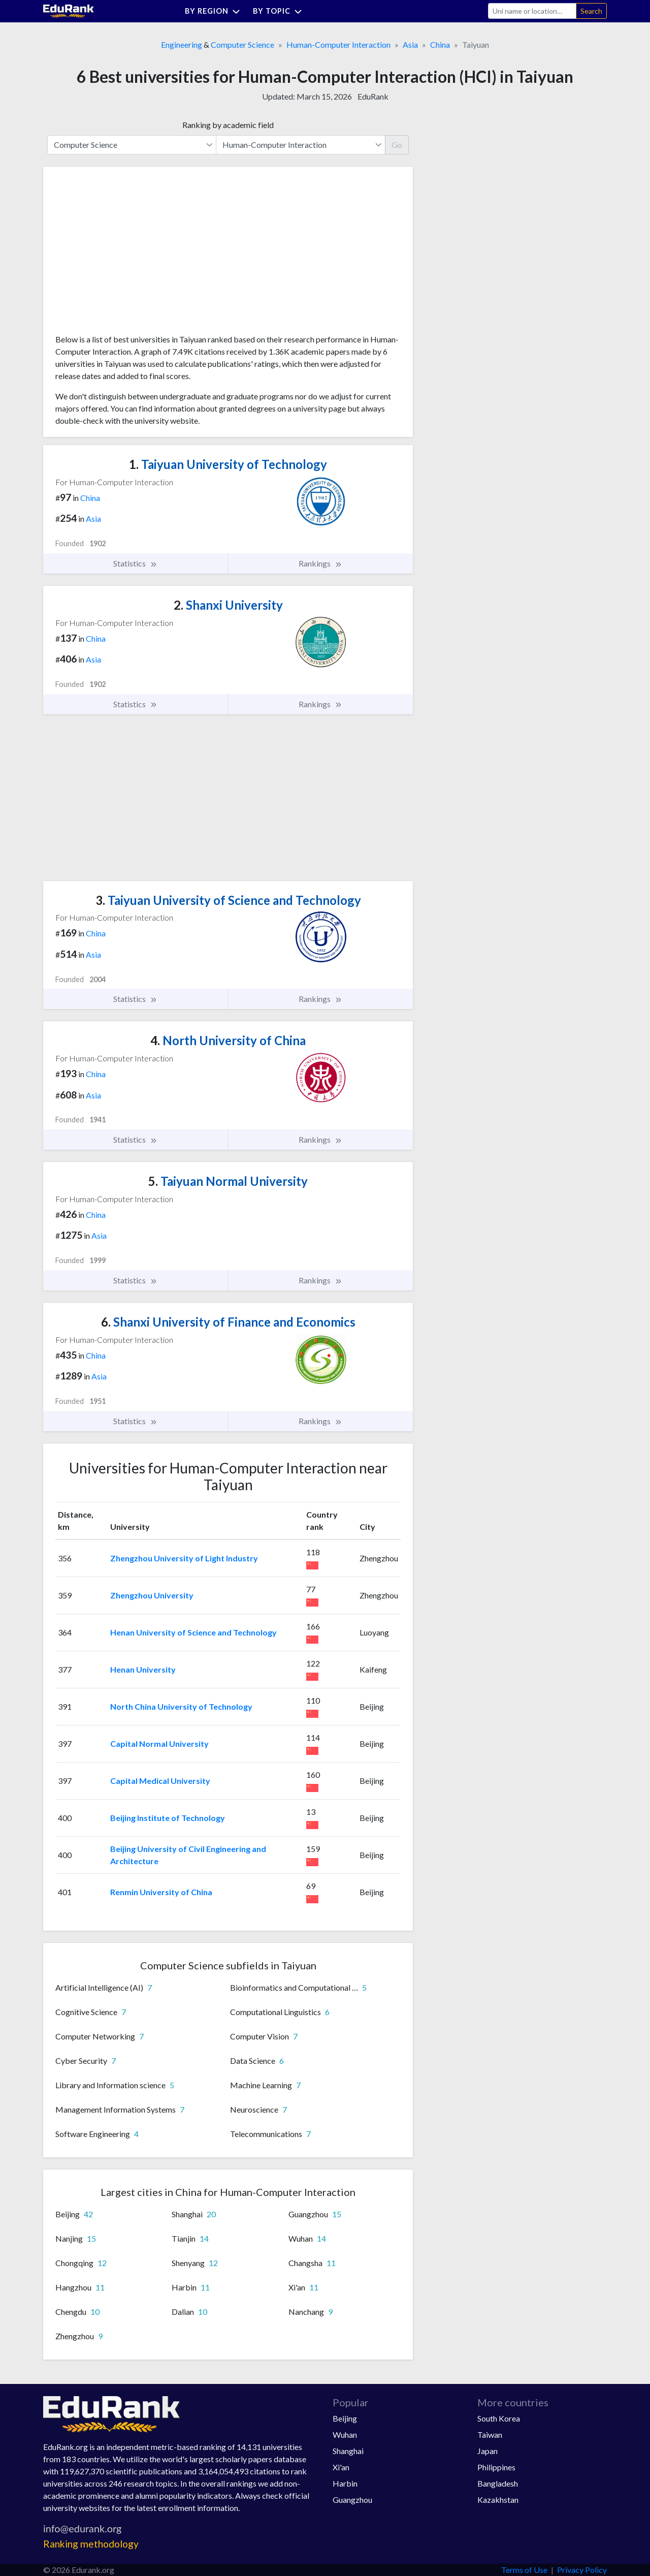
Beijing (345, 2418)
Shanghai (348, 2451)
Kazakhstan (497, 2499)
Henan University (143, 1669)
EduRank (373, 96)
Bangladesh (497, 2483)
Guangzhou (352, 2499)
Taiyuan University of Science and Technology (228, 900)
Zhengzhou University (151, 1595)
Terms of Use (524, 2569)
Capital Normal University (159, 1743)
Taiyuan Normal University (228, 1181)
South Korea (498, 2418)
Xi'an (341, 2467)
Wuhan (345, 2434)
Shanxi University (228, 605)
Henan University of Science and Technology (193, 1632)
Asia (410, 44)
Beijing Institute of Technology (167, 1818)
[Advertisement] (131, 254)
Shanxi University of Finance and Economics (228, 1321)
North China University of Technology (181, 1706)
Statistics (135, 563)
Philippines (496, 2467)
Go (397, 144)
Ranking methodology (91, 2544)
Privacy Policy (582, 2569)
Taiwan (489, 2434)
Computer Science (242, 44)
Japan (487, 2451)
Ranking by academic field (228, 125)
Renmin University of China (161, 1892)
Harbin (345, 2483)
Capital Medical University (160, 1780)
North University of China (228, 1040)
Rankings (320, 563)
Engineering (181, 44)
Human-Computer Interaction (338, 44)
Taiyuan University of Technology (228, 464)
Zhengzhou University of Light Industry (184, 1558)
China (440, 44)
